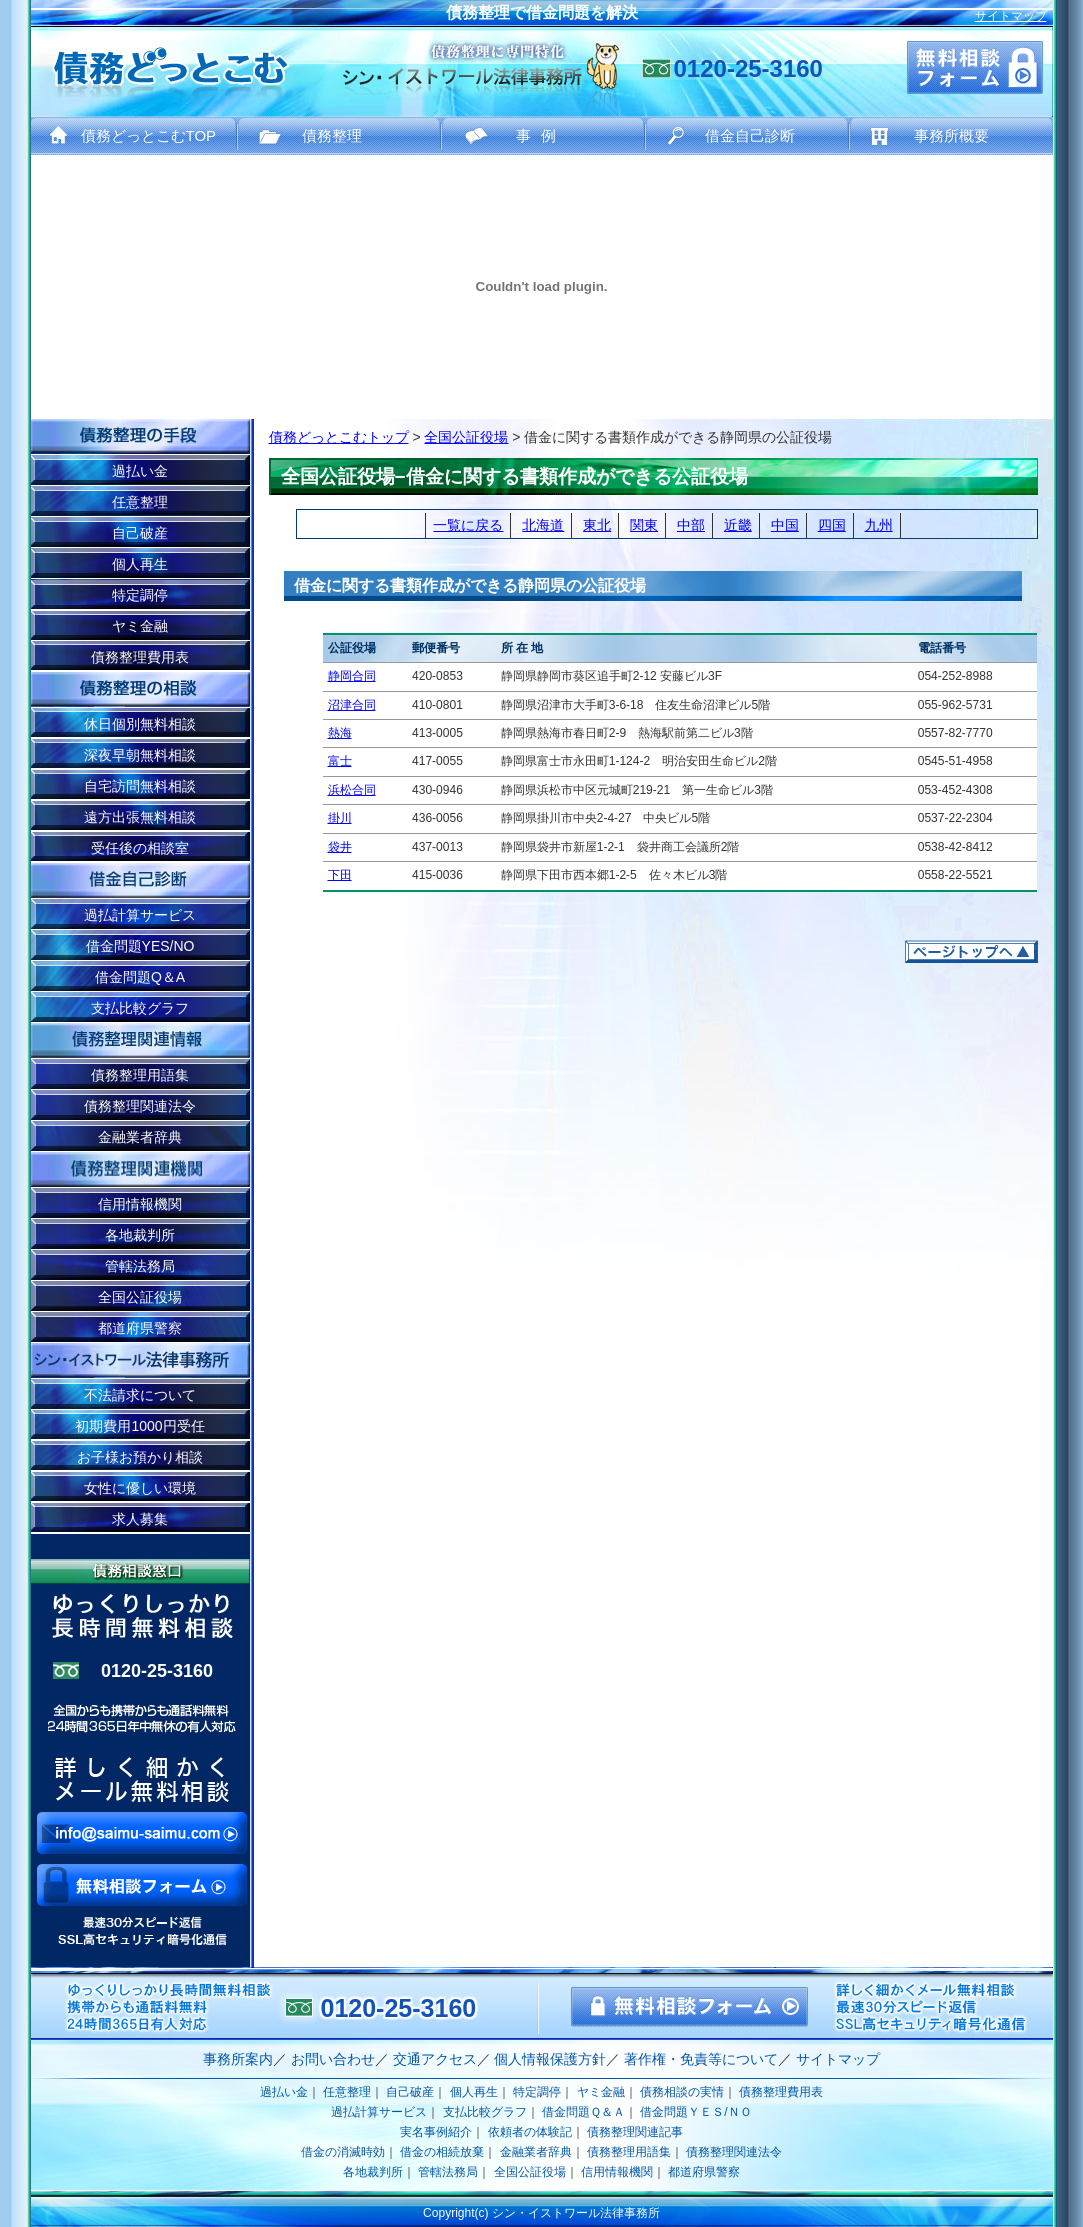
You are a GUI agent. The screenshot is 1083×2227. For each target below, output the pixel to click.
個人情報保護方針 (550, 2059)
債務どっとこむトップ (339, 437)
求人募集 (140, 1519)
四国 (832, 525)
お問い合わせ (333, 2059)
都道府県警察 (140, 1328)
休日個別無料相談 (140, 724)
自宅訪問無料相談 (140, 786)
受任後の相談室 (140, 848)
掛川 (340, 818)
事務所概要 (951, 135)
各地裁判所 (140, 1235)
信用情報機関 (140, 1204)
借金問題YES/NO (140, 946)
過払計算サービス (140, 915)
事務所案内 (238, 2059)
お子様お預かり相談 (140, 1457)
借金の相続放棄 (442, 2152)
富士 (340, 761)
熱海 (340, 733)
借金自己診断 (750, 135)
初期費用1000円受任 (139, 1426)
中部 (691, 525)
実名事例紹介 (436, 2132)
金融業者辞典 (140, 1137)
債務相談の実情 (682, 2092)
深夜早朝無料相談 (140, 755)
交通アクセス (435, 2059)
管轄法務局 (140, 1266)
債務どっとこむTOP (149, 135)
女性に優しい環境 (140, 1488)
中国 (785, 525)
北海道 (543, 525)
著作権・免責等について (701, 2059)
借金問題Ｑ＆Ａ (583, 2112)
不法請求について (140, 1395)
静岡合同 (352, 676)
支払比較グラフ (140, 1008)
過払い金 (140, 471)
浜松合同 (352, 790)
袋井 (340, 847)
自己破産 (140, 533)
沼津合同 (352, 705)
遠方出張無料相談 (140, 817)
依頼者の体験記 (530, 2132)
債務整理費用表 (140, 657)
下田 (340, 875)
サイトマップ (1011, 16)
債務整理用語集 (140, 1075)
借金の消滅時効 (343, 2152)
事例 (541, 135)
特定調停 (140, 595)
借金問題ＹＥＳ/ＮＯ (695, 2112)
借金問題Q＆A (140, 977)
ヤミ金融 (140, 626)
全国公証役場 (466, 437)
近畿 (738, 525)
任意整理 (140, 502)
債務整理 (332, 135)
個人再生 (140, 564)
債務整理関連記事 (635, 2132)
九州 (879, 525)
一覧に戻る (468, 525)
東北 (597, 525)
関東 (644, 525)
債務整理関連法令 (140, 1106)
